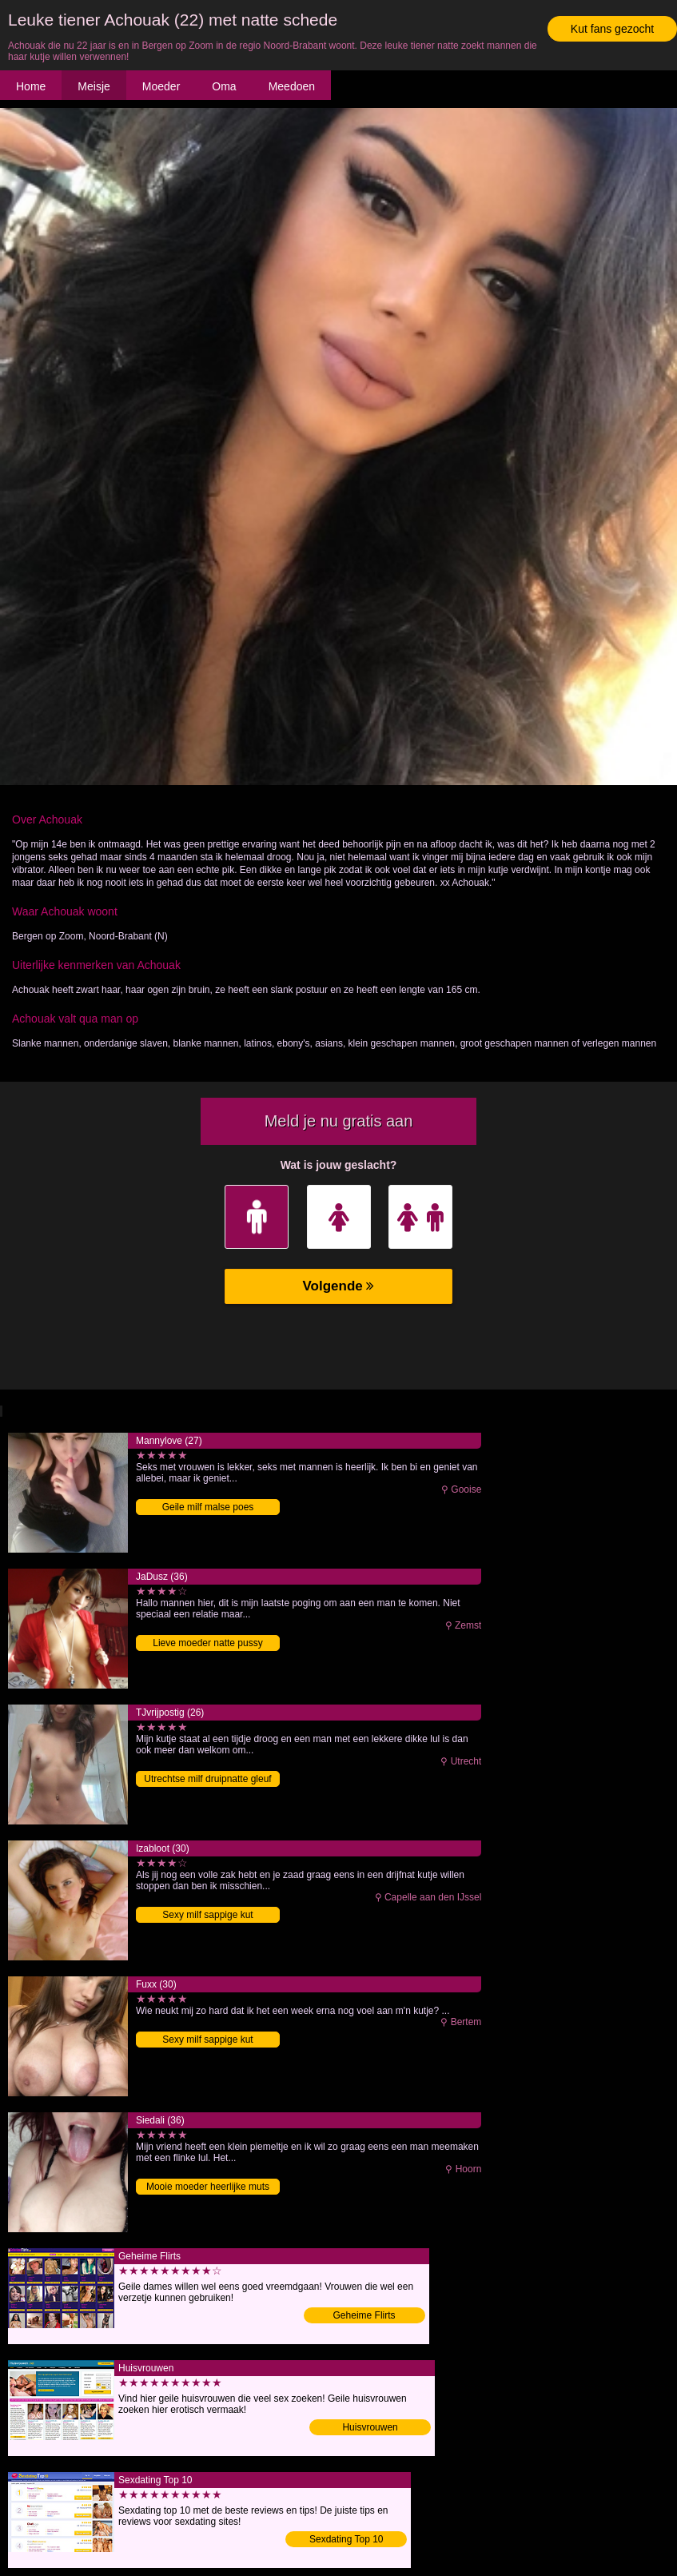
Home (31, 86)
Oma (224, 86)
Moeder (161, 86)
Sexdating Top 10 (346, 2539)
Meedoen (292, 86)
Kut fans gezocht (612, 28)
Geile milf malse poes (208, 1507)
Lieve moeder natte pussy (207, 1643)
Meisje (94, 86)
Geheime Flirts (364, 2315)
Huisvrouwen (369, 2427)
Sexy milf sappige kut (207, 1914)
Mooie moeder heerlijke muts (207, 2186)
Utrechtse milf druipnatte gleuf (207, 1778)
